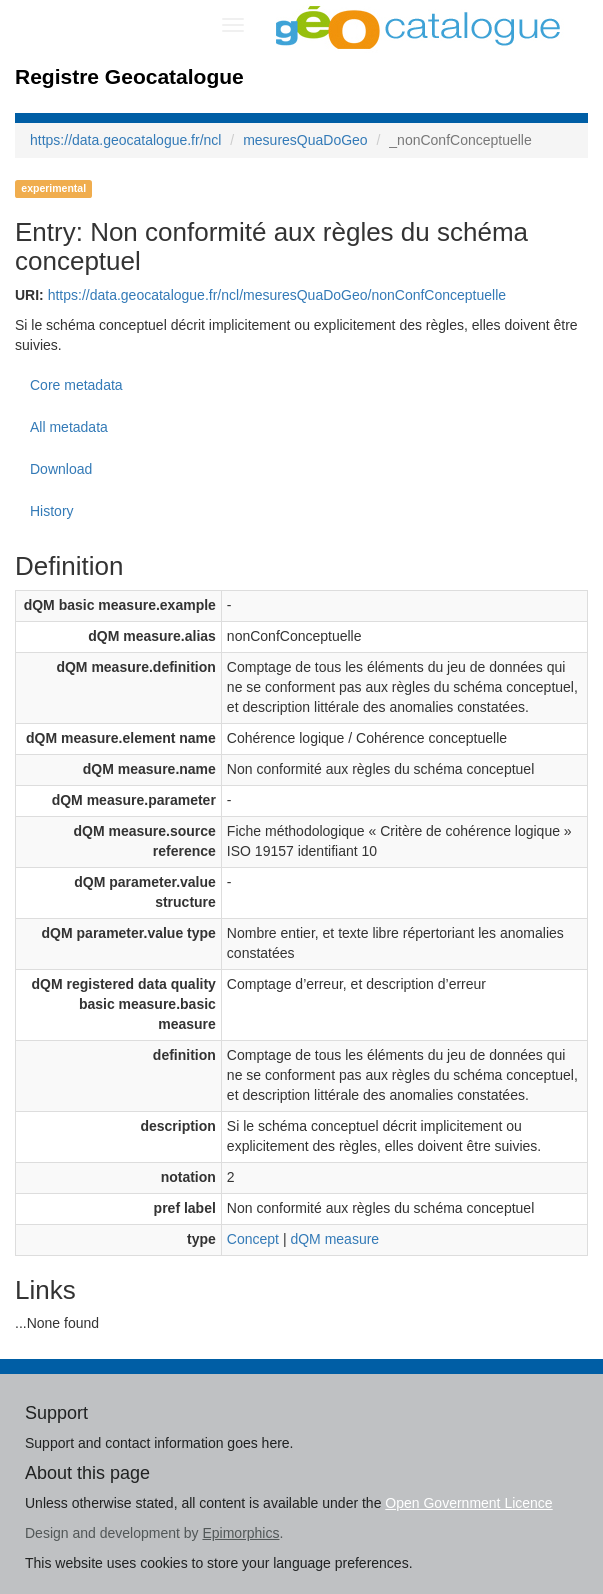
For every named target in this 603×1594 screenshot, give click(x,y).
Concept (253, 1239)
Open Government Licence (468, 1503)
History (52, 511)
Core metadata (76, 385)
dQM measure (334, 1239)
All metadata (69, 427)
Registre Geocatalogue (129, 76)
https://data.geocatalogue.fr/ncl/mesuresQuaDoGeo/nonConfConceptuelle (277, 295)
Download (61, 469)
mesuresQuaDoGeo (305, 140)
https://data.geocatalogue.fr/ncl (125, 140)
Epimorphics (240, 1533)
